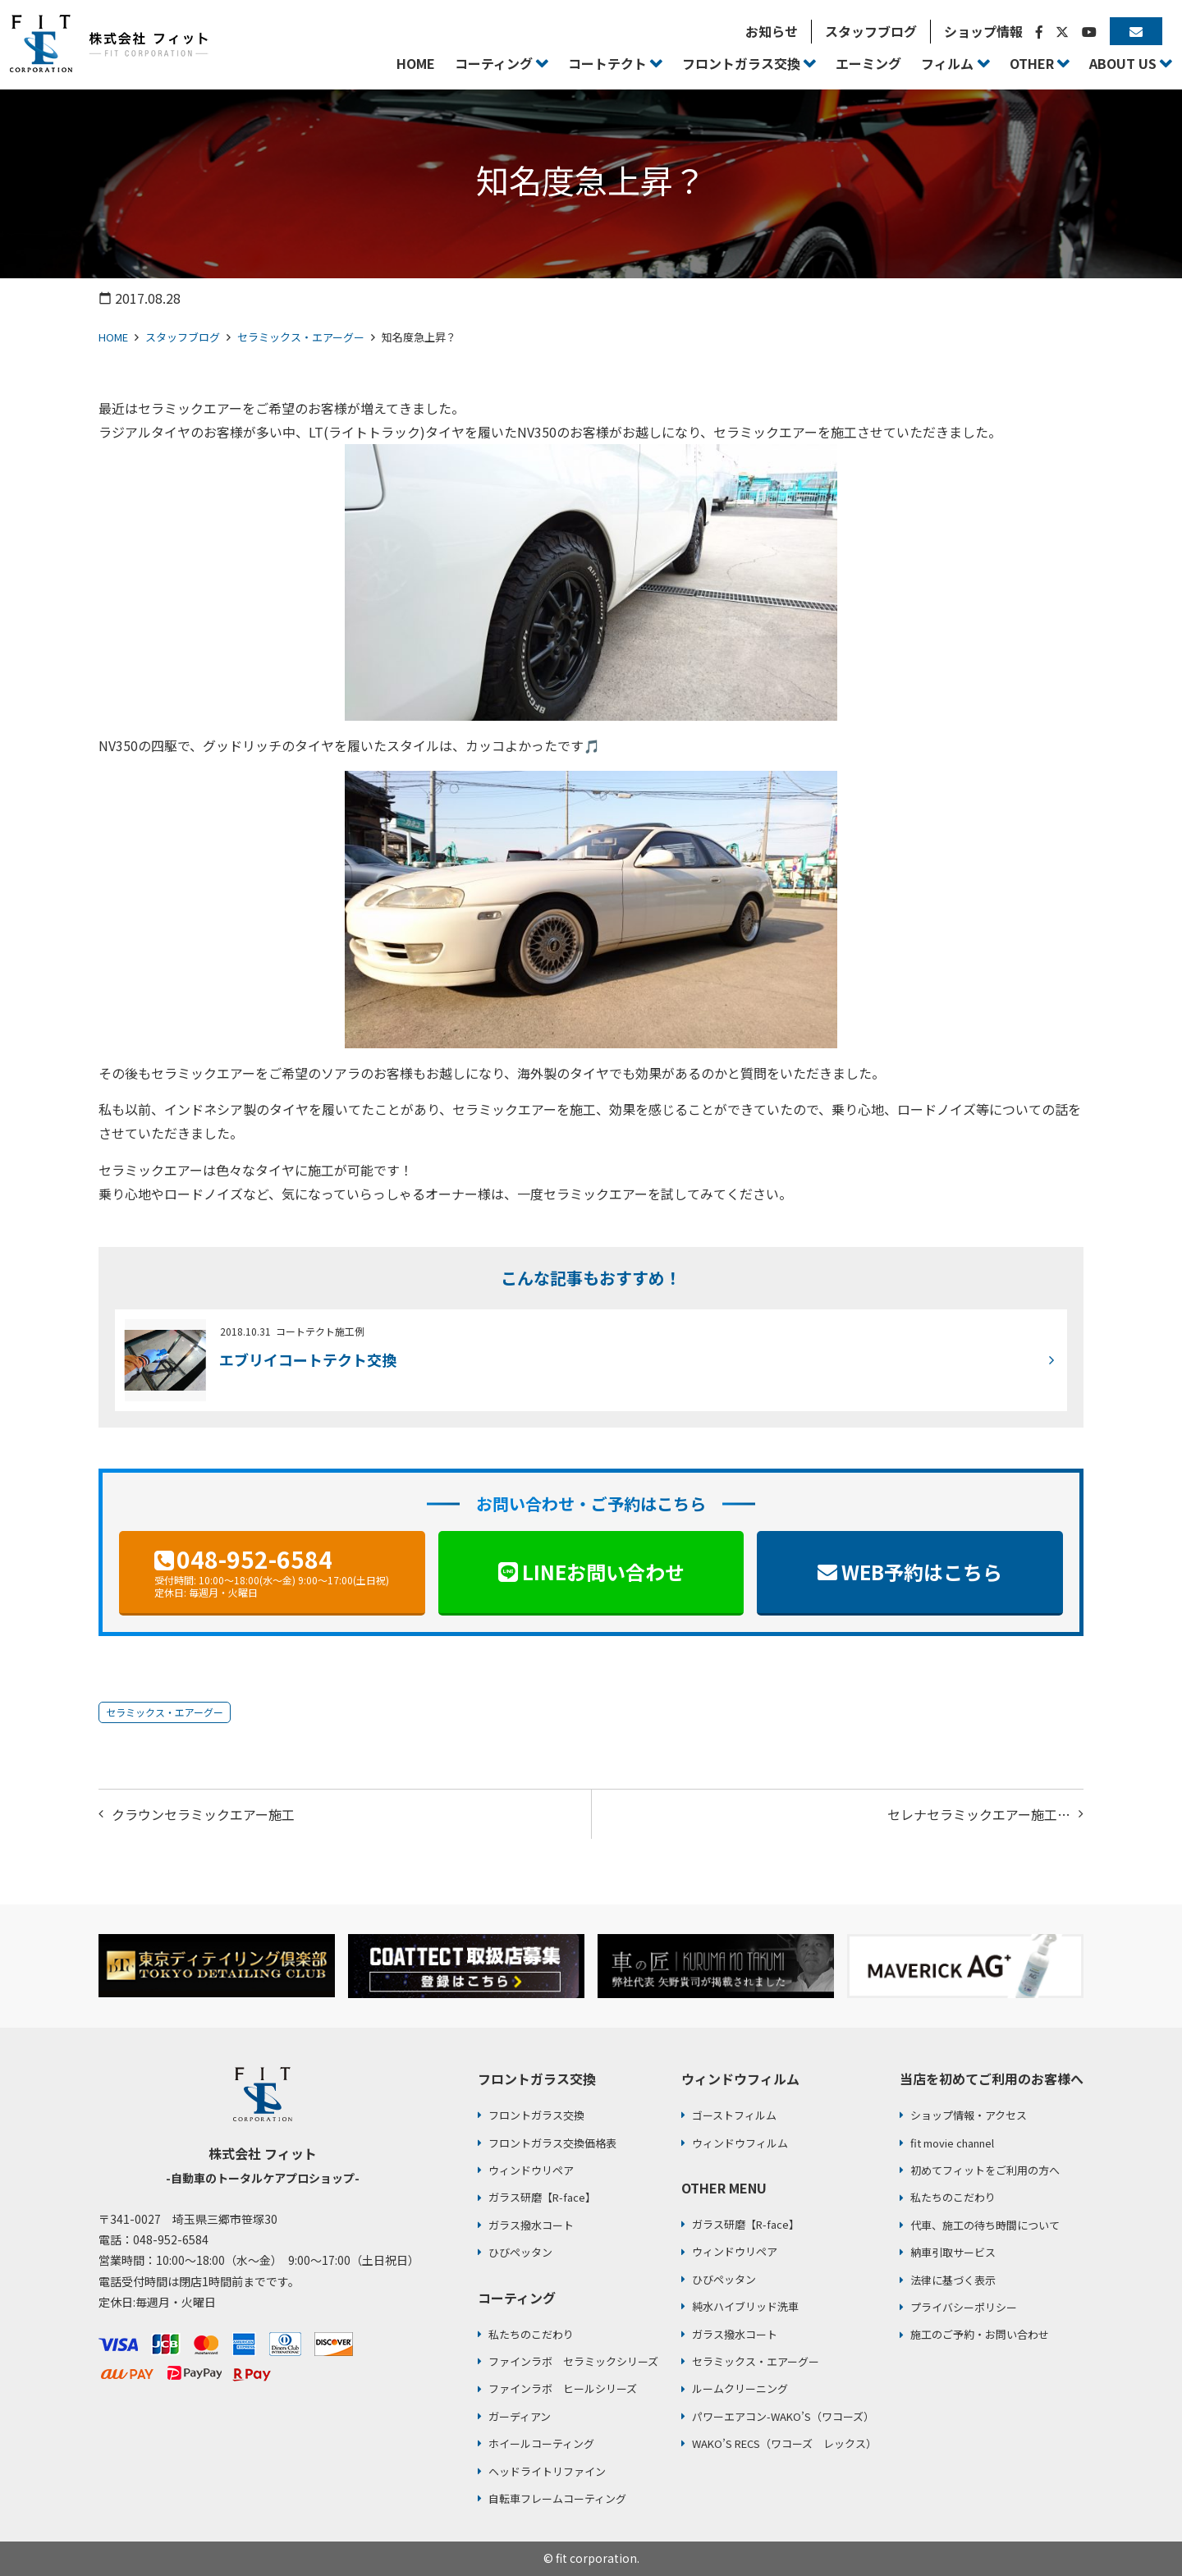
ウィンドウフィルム (740, 2143)
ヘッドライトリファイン (547, 2471)
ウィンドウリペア (531, 2170)
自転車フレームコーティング (557, 2498)
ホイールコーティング (541, 2443)
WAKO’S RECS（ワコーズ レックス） (784, 2443)
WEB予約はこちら (921, 1571)
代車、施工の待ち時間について (985, 2225)
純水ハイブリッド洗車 (745, 2306)
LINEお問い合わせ (603, 1571)
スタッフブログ (182, 337)
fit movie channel (952, 2143)
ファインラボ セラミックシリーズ (573, 2361)
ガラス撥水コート (531, 2225)
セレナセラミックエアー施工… (978, 1814)
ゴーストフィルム (734, 2115)
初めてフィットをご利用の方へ (985, 2170)
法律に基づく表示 (953, 2280)
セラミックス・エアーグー (300, 337)
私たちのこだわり (531, 2334)
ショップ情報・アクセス (968, 2115)
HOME (113, 337)
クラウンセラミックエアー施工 (203, 1814)
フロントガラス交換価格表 (552, 2143)
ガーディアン (519, 2416)
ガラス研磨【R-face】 (542, 2197)
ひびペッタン (520, 2252)
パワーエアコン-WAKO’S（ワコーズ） (783, 2416)
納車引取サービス (953, 2252)
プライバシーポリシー (963, 2307)
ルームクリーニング (740, 2388)
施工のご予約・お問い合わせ (979, 2334)
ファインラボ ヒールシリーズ (562, 2388)
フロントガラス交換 (536, 2115)
